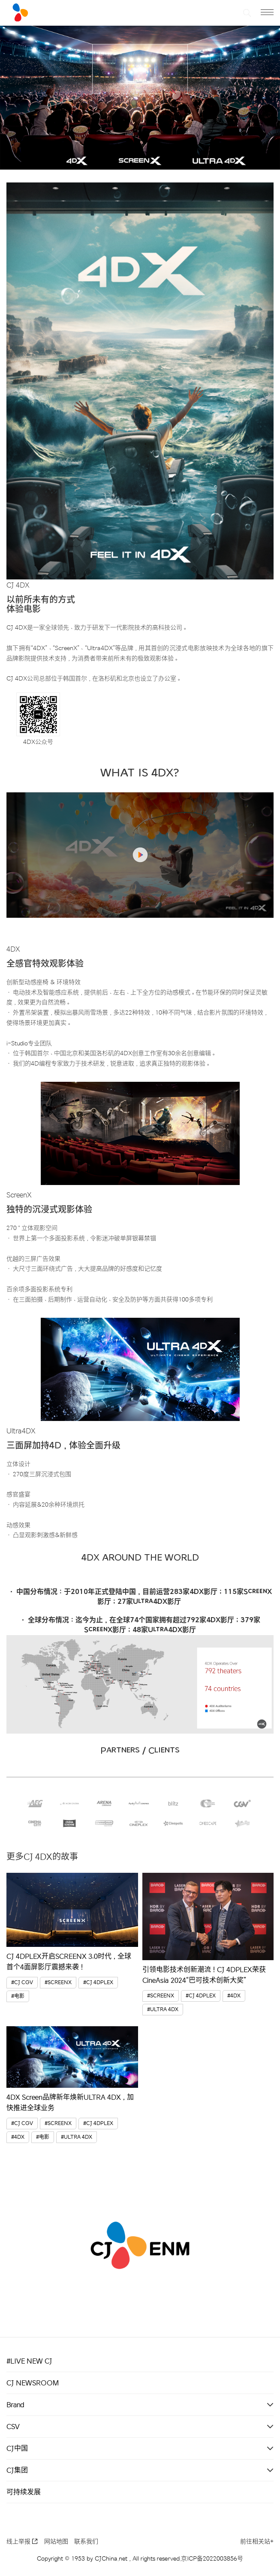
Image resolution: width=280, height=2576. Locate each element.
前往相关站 (257, 2541)
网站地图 (56, 2541)
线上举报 (22, 2541)
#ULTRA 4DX (162, 2009)
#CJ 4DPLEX (98, 1982)
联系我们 (86, 2541)
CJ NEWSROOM (32, 2383)
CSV (13, 2426)
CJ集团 (17, 2470)
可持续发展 (23, 2492)
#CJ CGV (22, 1982)
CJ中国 (17, 2448)
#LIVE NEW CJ (29, 2361)
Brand (15, 2404)
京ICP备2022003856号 (212, 2558)
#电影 (17, 1996)
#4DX (234, 1996)
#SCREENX (58, 1982)
